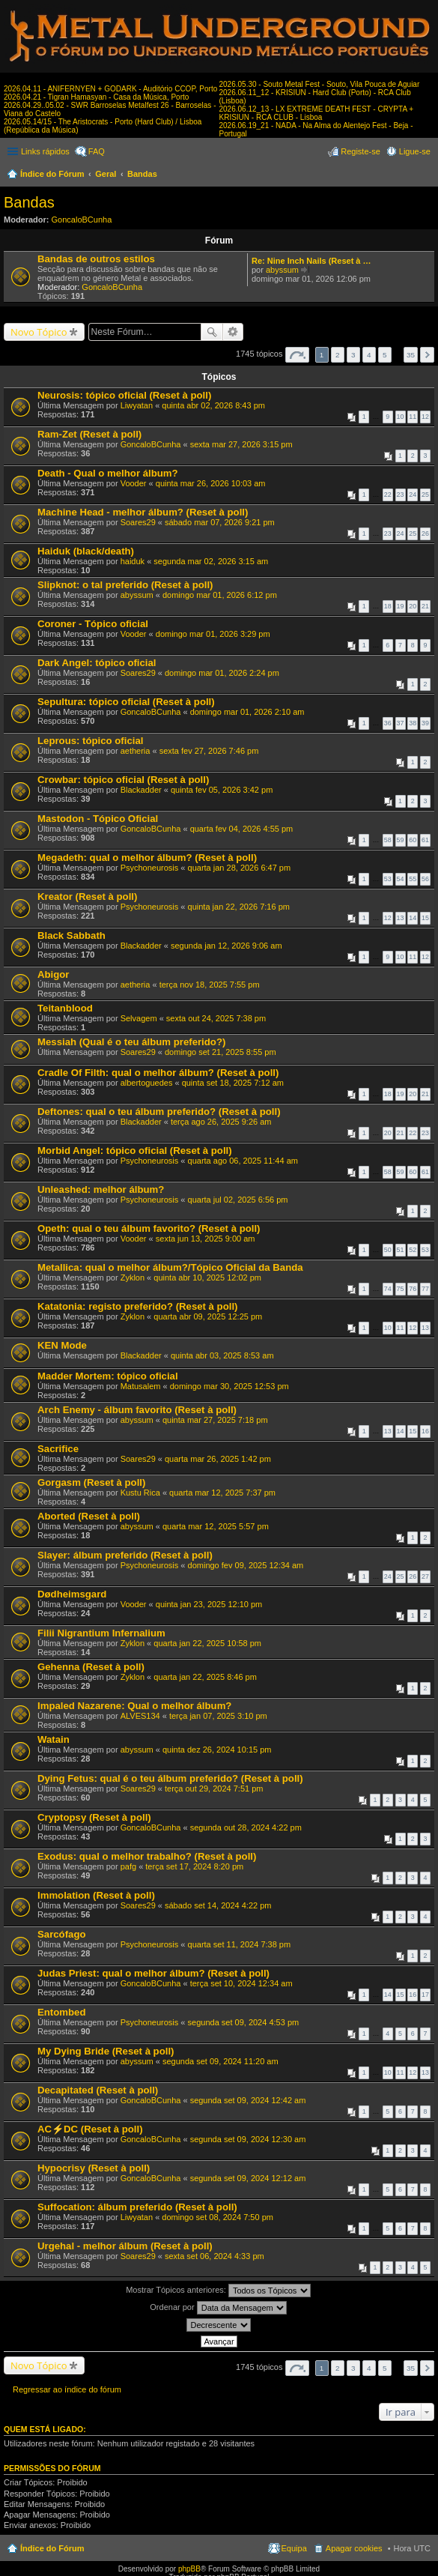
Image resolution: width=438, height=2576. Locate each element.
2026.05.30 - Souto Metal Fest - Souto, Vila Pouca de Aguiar (319, 84)
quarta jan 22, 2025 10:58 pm (207, 1643)
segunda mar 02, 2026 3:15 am (210, 561)
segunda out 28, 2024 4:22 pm (246, 1827)
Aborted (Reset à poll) (88, 1516)
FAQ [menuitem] (96, 151)
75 (400, 1288)
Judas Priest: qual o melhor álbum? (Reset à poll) (153, 1973)
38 (412, 723)
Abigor (53, 974)
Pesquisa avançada (233, 332)
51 (400, 1250)
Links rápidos (45, 151)
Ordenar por (218, 2308)
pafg (128, 1866)
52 (412, 1250)
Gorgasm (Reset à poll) (91, 1482)
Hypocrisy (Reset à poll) (93, 2168)
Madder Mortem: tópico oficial (107, 1376)
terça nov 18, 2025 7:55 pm (209, 984)
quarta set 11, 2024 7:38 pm (239, 1944)
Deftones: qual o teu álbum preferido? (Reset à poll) (159, 1111)
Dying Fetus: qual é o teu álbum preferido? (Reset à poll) (170, 1778)
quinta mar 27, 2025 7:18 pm (215, 1419)
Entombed (61, 2012)
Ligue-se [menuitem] (415, 151)
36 (388, 723)
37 (400, 723)
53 (388, 879)
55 (412, 879)
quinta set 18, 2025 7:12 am (233, 1082)
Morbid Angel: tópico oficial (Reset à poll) (134, 1150)
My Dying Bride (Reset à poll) (105, 2051)
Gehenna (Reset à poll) (91, 1666)
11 (412, 416)
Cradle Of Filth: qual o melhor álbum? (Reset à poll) (158, 1072)
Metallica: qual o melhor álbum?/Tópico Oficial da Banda (170, 1267)
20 (412, 606)
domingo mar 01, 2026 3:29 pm (213, 633)
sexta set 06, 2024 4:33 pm (214, 2256)
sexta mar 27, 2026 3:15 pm (241, 444)
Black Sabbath (71, 935)
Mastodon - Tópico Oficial (97, 818)
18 (388, 606)
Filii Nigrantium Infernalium (101, 1633)
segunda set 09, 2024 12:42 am (248, 2100)
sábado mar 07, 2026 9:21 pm (220, 522)
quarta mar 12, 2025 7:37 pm (222, 1492)
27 (425, 1576)
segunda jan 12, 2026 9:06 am (226, 945)
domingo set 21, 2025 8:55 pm (220, 1051)
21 (425, 606)
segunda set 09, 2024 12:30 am (248, 2139)
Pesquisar (212, 332)
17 (425, 1994)
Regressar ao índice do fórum (67, 2389)
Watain (53, 1739)
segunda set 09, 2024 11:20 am (220, 2061)
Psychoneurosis (150, 867)
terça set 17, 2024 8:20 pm (194, 1866)
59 (400, 840)
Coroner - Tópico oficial (92, 623)
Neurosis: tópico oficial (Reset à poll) (124, 395)
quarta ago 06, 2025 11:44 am (243, 1160)
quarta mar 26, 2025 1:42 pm (218, 1458)
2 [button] (337, 355)
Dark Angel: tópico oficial (96, 662)
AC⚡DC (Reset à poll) (90, 2129)
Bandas (142, 173)
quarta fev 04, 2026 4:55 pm (241, 828)
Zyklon (133, 1277)
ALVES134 (140, 1715)
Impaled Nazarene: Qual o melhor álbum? (134, 1705)
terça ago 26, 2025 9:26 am (221, 1121)
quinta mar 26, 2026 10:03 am (211, 483)
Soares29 (138, 522)
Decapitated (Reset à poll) (97, 2090)
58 (388, 840)
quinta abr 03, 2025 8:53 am (222, 1355)
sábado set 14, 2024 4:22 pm (218, 1905)
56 (425, 879)
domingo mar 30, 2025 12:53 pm (229, 1386)
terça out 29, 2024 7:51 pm (214, 1788)
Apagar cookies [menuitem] (354, 2548)
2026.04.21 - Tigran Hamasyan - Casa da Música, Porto (96, 97)
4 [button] (369, 355)
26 (425, 533)
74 (388, 1288)
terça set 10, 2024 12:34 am (241, 1983)
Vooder (134, 483)
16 (425, 1431)
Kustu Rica (140, 1492)
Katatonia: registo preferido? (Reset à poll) (137, 1306)
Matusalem (141, 1386)
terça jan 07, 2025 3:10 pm (218, 1715)
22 (388, 494)
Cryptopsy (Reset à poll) (94, 1817)
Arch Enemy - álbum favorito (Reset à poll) (137, 1409)
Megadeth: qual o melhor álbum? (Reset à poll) (147, 857)
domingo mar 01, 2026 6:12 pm (219, 594)
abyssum (282, 269)
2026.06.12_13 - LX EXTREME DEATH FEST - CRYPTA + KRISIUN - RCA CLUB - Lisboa (316, 113)
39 (425, 723)
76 (412, 1288)
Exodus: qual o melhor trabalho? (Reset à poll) (146, 1856)
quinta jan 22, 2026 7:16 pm (239, 906)
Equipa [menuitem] (294, 2548)
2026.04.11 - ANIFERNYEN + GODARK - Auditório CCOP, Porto (110, 89)
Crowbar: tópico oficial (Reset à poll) (123, 779)
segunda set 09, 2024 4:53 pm (243, 2022)
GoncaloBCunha (82, 219)
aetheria (135, 750)
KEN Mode (62, 1345)
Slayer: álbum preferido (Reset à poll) (125, 1555)
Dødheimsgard (71, 1594)
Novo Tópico (38, 332)
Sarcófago (61, 1934)
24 (412, 494)
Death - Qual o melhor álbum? (107, 473)
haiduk (133, 561)
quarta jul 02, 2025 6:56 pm (238, 1199)
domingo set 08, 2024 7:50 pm (217, 2217)
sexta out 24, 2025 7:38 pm (216, 1018)
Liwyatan (137, 405)
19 (400, 606)
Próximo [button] (427, 355)
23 (400, 494)
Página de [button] (297, 355)
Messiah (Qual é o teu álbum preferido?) (131, 1041)
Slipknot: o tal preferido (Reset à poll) (125, 584)
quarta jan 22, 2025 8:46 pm (205, 1676)
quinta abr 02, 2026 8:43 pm (213, 405)
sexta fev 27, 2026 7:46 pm (209, 750)
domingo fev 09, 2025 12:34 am (246, 1565)
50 (388, 1250)
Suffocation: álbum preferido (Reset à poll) (137, 2207)
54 (400, 879)
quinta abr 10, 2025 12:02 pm (207, 1277)
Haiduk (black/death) (85, 551)
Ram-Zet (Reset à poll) (89, 434)
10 (400, 416)
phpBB (189, 2569)
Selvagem (139, 1018)
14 (412, 918)
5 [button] (385, 355)
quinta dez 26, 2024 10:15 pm (217, 1749)
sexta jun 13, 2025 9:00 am (205, 1238)
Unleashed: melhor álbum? (100, 1189)
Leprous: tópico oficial (90, 740)
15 (425, 918)
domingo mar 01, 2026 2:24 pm (222, 672)
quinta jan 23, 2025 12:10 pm (209, 1604)
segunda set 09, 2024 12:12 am (248, 2178)
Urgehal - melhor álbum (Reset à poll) (125, 2246)
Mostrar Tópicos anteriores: (218, 2290)
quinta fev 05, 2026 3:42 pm (222, 789)
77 (425, 1288)
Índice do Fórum (52, 173)
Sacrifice (58, 1448)
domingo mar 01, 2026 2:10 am (247, 711)
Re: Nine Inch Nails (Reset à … (311, 260)
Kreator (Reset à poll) (87, 896)
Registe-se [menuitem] (360, 151)
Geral (105, 173)
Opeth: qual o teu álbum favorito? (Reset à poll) (148, 1228)
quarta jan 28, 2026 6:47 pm (239, 867)
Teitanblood (65, 1008)
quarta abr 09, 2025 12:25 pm (207, 1316)
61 (425, 840)
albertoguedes (147, 1082)
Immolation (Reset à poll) (96, 1895)
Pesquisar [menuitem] (425, 175)
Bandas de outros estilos (96, 258)
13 (400, 918)
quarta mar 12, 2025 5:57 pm (215, 1526)
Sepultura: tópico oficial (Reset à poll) (126, 701)
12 (425, 416)
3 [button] (353, 355)
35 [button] (411, 355)
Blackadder (141, 789)
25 (425, 494)
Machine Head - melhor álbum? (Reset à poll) (142, 512)
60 (412, 840)
